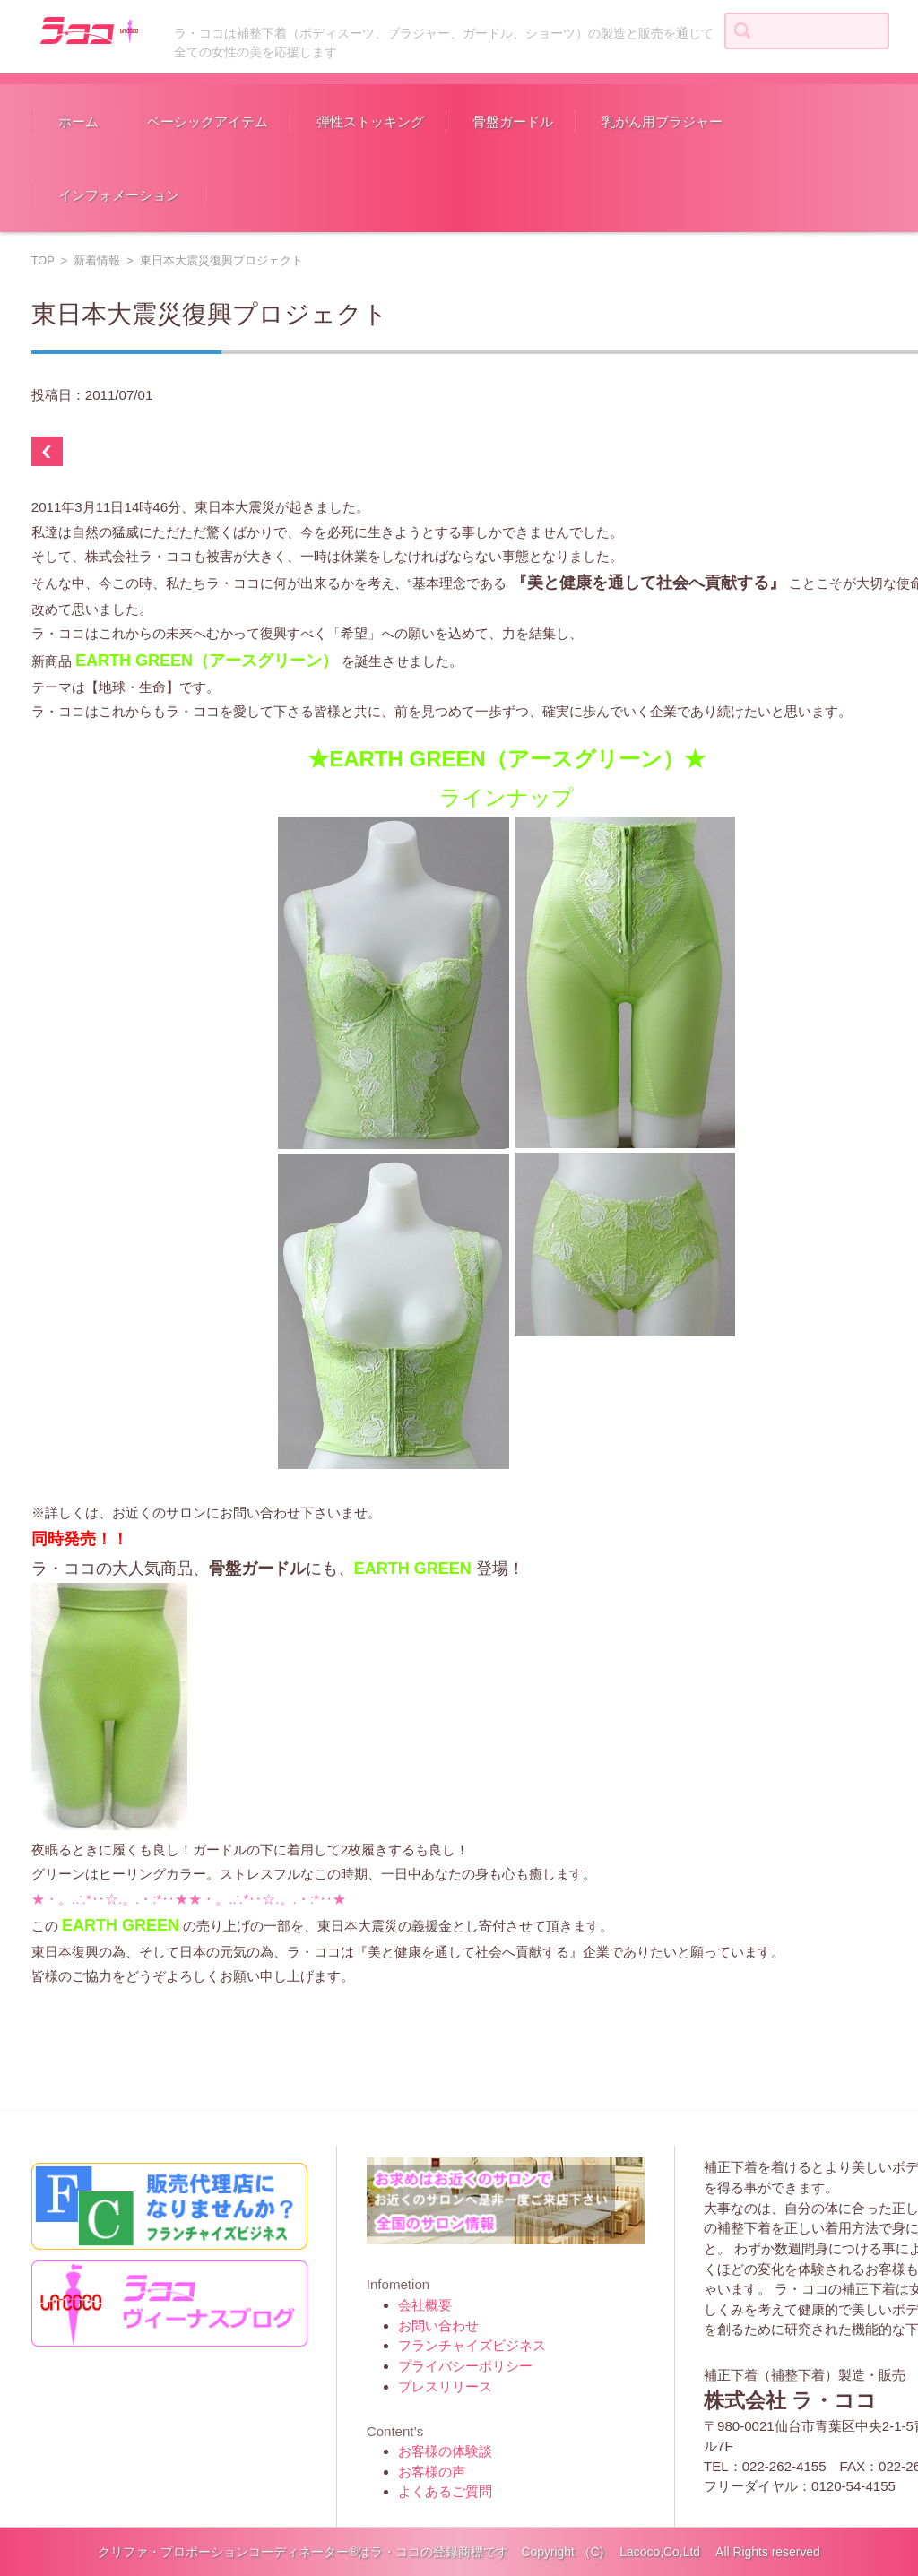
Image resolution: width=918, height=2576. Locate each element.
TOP (43, 260)
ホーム (78, 121)
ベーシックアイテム (207, 121)
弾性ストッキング (370, 121)
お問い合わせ (438, 2325)
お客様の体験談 (445, 2451)
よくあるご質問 (445, 2491)
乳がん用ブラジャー (662, 121)
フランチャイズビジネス (472, 2345)
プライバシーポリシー (465, 2365)
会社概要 (425, 2304)
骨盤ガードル (512, 121)
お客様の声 (431, 2471)
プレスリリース (445, 2386)
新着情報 (97, 260)
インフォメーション (118, 195)
